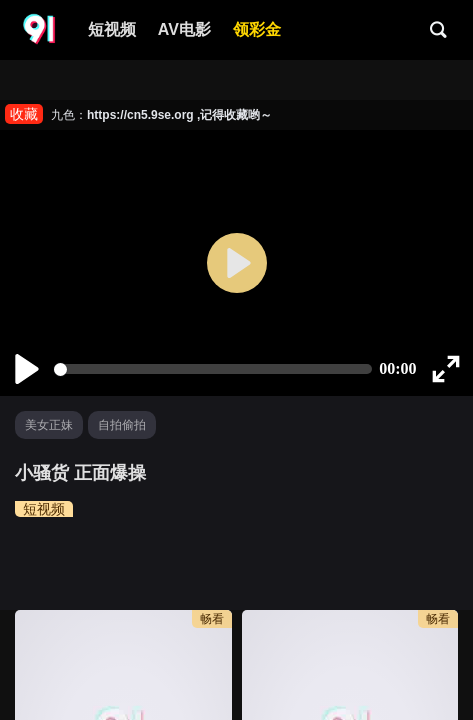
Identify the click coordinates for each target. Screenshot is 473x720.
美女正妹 (49, 425)
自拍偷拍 (122, 425)
